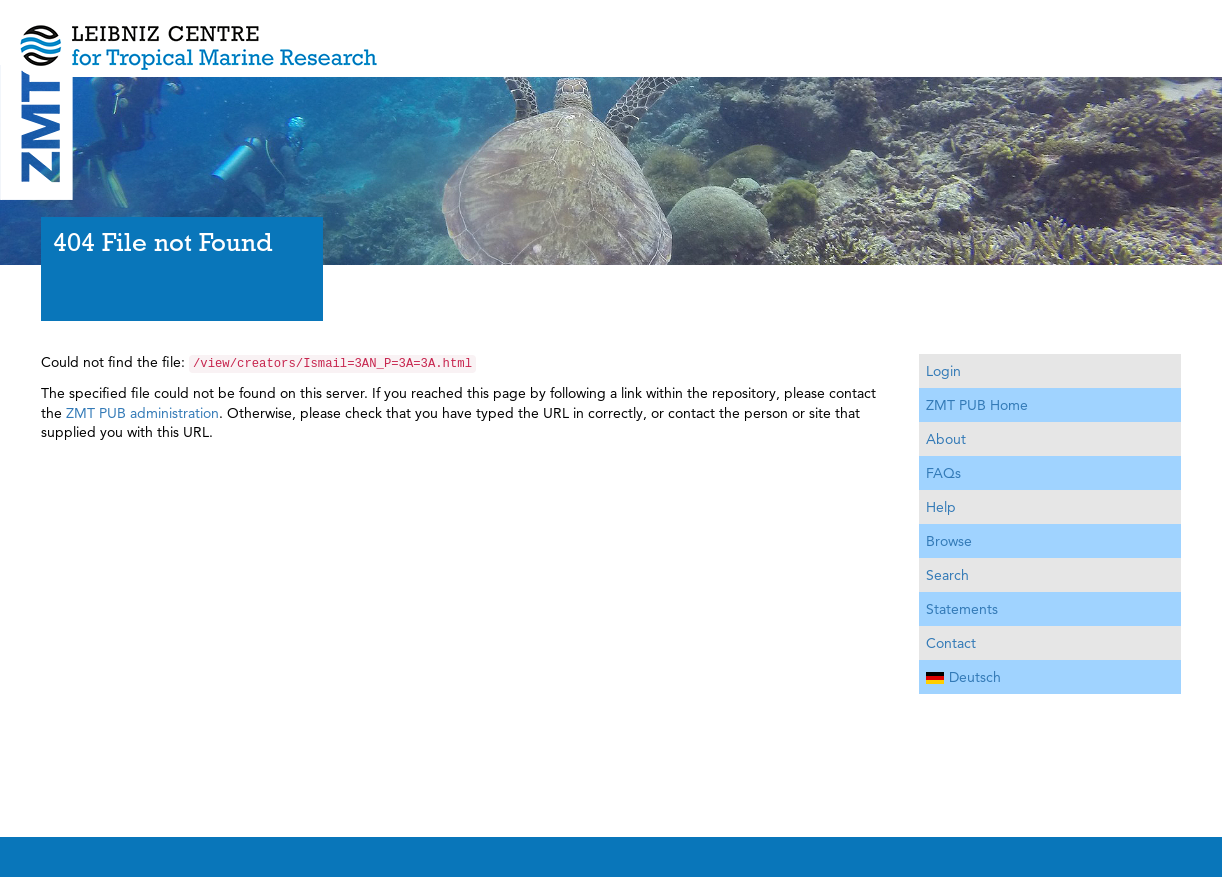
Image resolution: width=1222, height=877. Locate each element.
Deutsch (963, 677)
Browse (949, 541)
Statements (962, 609)
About (946, 439)
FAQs (943, 473)
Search (947, 575)
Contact (951, 643)
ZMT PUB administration (142, 413)
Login (943, 371)
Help (941, 507)
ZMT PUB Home (977, 405)
